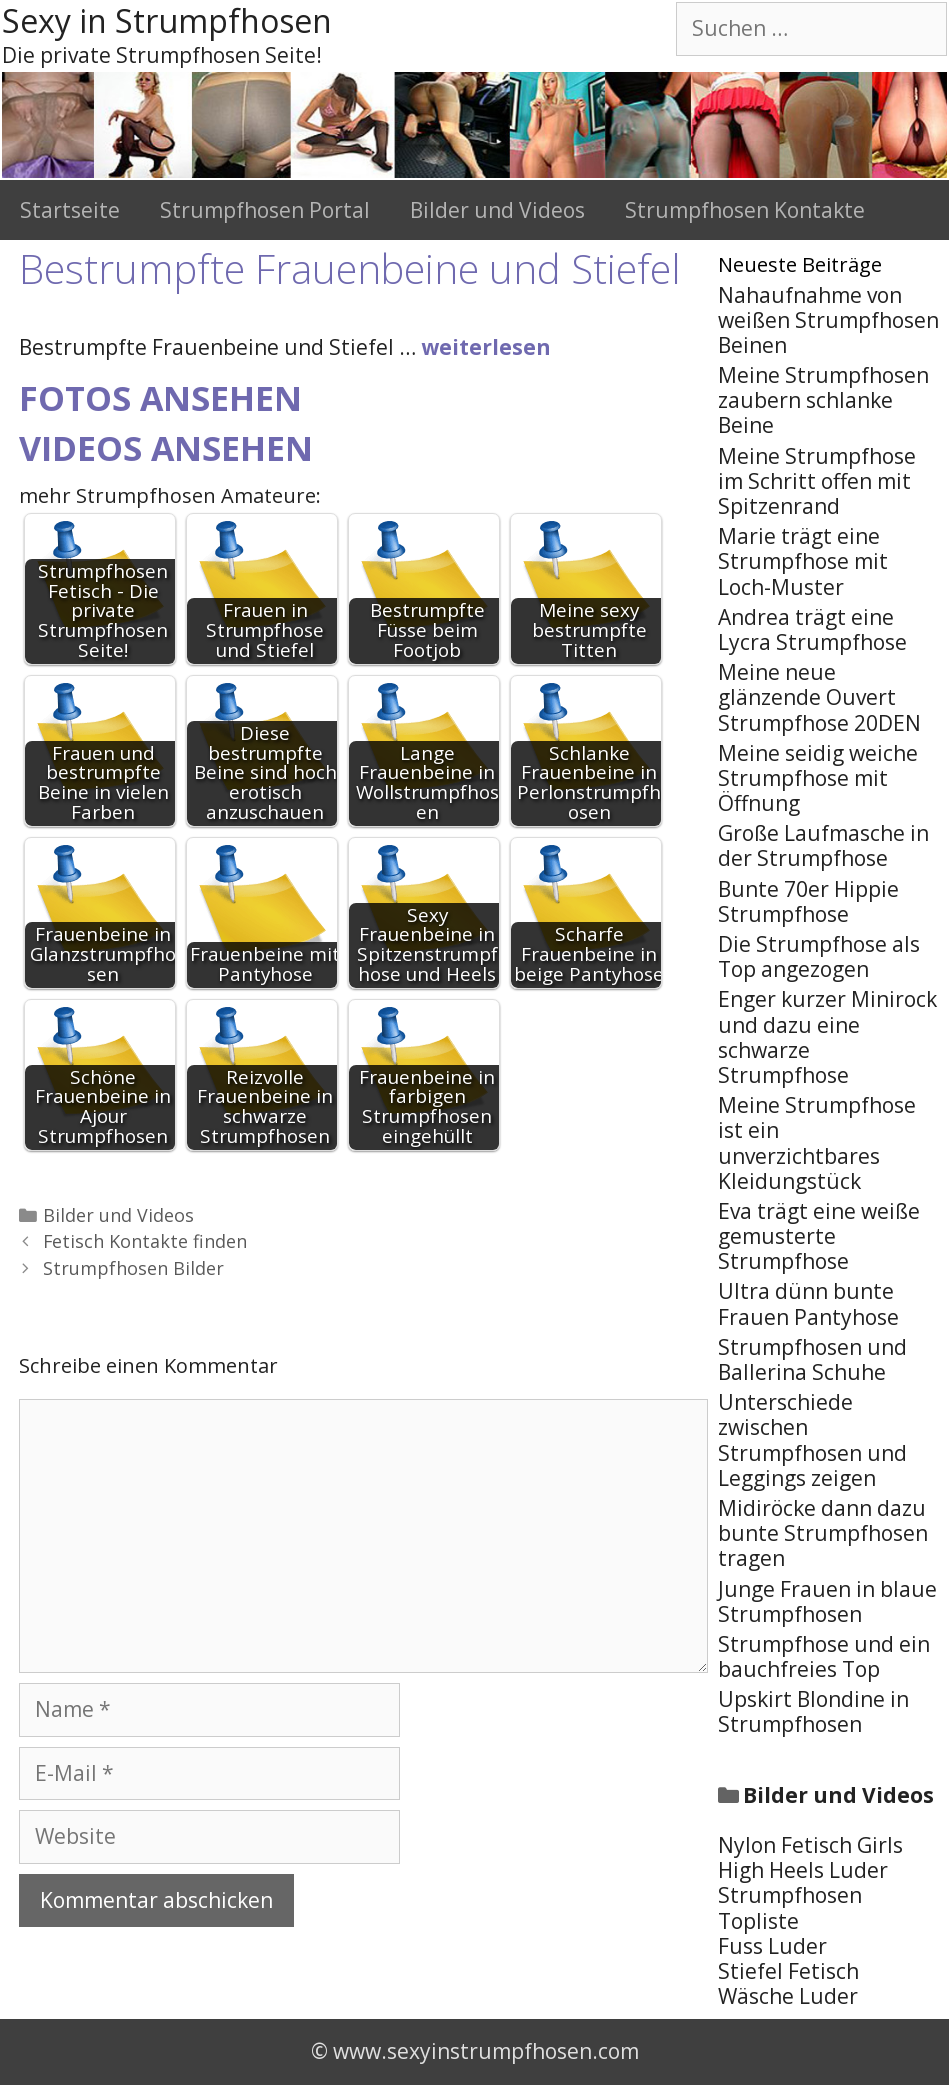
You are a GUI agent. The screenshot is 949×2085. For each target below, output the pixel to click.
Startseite (70, 210)
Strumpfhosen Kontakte (745, 210)
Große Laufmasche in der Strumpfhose (823, 845)
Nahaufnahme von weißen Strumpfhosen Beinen (828, 320)
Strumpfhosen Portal (265, 210)
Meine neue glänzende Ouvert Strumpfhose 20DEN (819, 697)
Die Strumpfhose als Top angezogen (819, 956)
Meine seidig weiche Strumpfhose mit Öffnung (818, 778)
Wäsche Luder (788, 1996)
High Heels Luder (803, 1870)
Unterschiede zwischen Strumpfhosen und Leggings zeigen (812, 1440)
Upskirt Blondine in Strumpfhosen (813, 1711)
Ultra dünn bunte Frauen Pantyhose (808, 1303)
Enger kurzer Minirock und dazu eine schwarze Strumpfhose (827, 1037)
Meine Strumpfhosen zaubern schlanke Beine (823, 400)
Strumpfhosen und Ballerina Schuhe (812, 1359)
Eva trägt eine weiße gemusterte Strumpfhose (819, 1236)
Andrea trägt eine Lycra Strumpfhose (812, 629)
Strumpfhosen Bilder (133, 1268)
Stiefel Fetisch (788, 1971)
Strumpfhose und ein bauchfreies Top (824, 1656)
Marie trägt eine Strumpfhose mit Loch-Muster (803, 561)
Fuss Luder (772, 1946)
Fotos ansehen (160, 398)
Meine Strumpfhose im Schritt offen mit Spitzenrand (817, 481)
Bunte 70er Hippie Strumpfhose (808, 901)
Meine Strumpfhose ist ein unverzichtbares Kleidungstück (817, 1143)
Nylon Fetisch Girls (810, 1845)
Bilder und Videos (497, 210)
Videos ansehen (166, 448)
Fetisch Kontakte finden (145, 1241)
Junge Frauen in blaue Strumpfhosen (827, 1601)
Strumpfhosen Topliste (790, 1907)
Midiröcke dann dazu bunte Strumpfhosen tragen (823, 1533)
